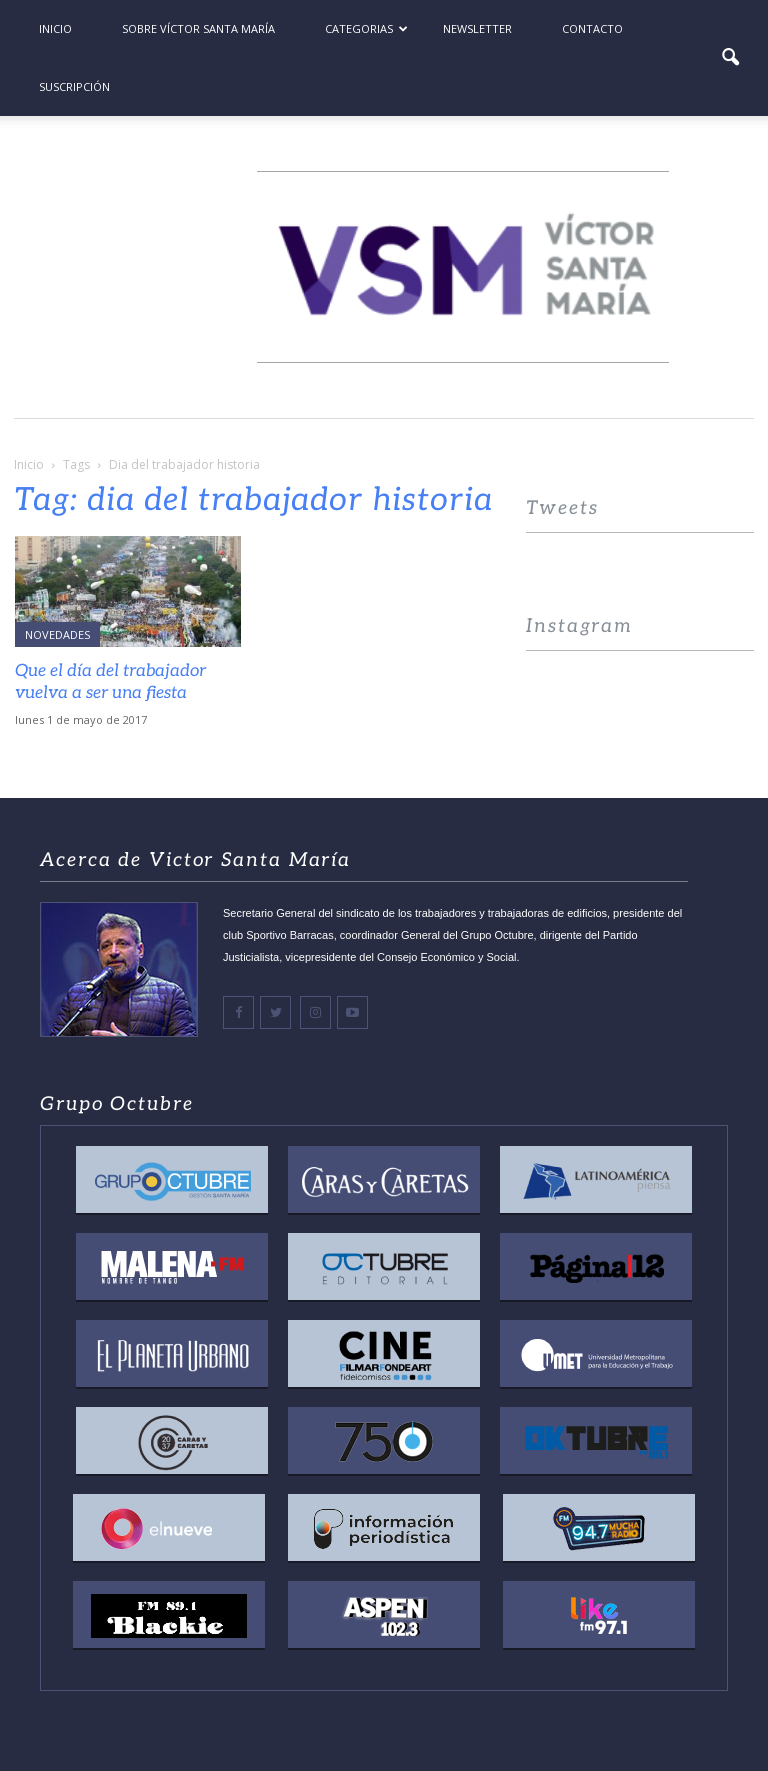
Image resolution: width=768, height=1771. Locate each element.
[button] (730, 58)
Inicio (55, 28)
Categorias (366, 28)
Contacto (592, 28)
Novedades (57, 634)
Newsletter (477, 28)
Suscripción (74, 86)
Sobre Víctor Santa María (198, 28)
